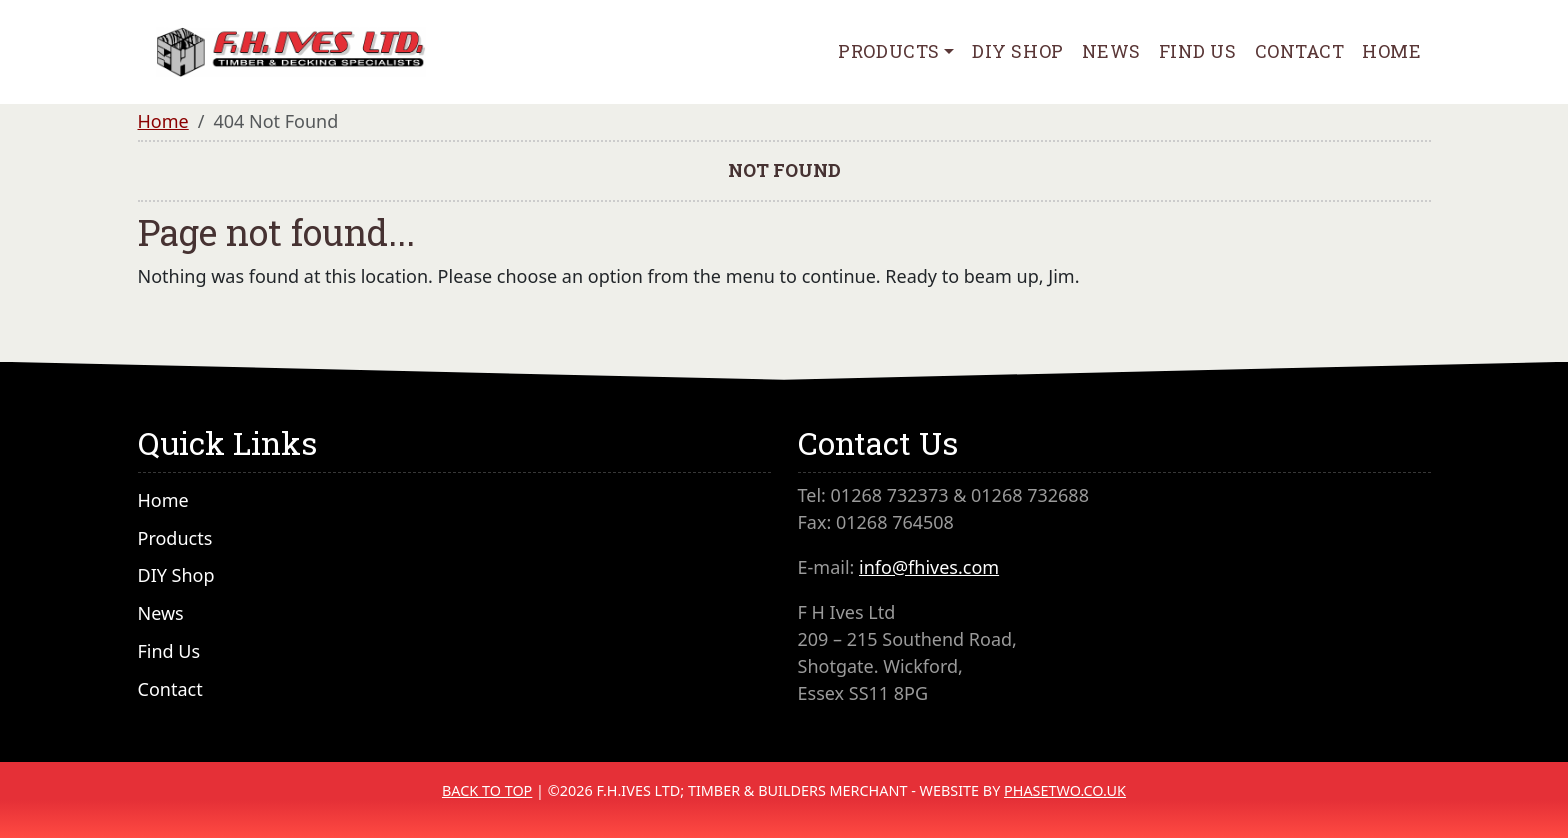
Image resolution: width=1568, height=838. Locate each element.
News (1111, 51)
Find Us (1198, 51)
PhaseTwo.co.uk (1065, 790)
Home (1391, 51)
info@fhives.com (929, 567)
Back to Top (487, 790)
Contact (1300, 51)
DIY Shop (1017, 51)
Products (888, 51)
